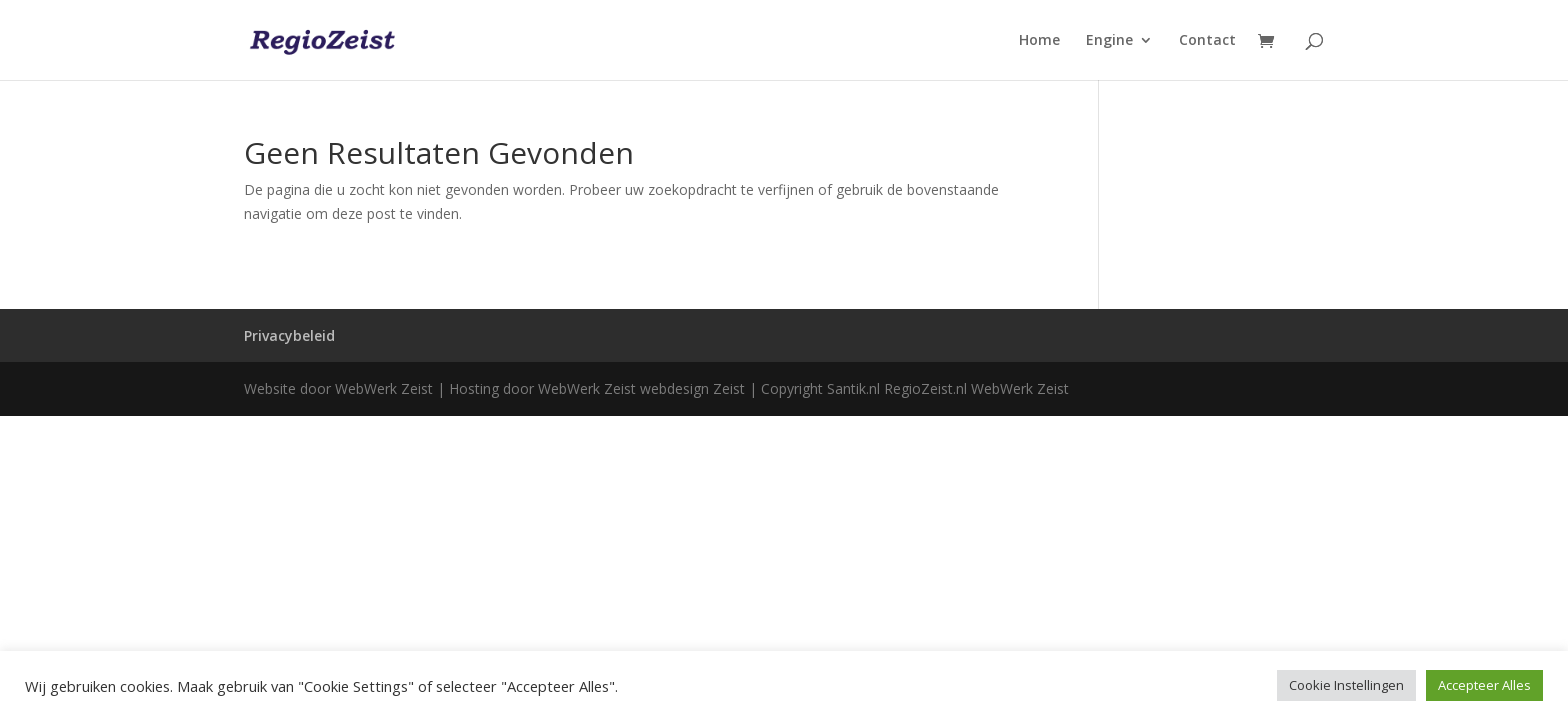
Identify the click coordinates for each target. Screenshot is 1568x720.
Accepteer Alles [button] (1484, 685)
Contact (1207, 41)
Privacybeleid (289, 335)
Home (1039, 41)
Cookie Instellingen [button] (1346, 685)
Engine (1109, 41)
